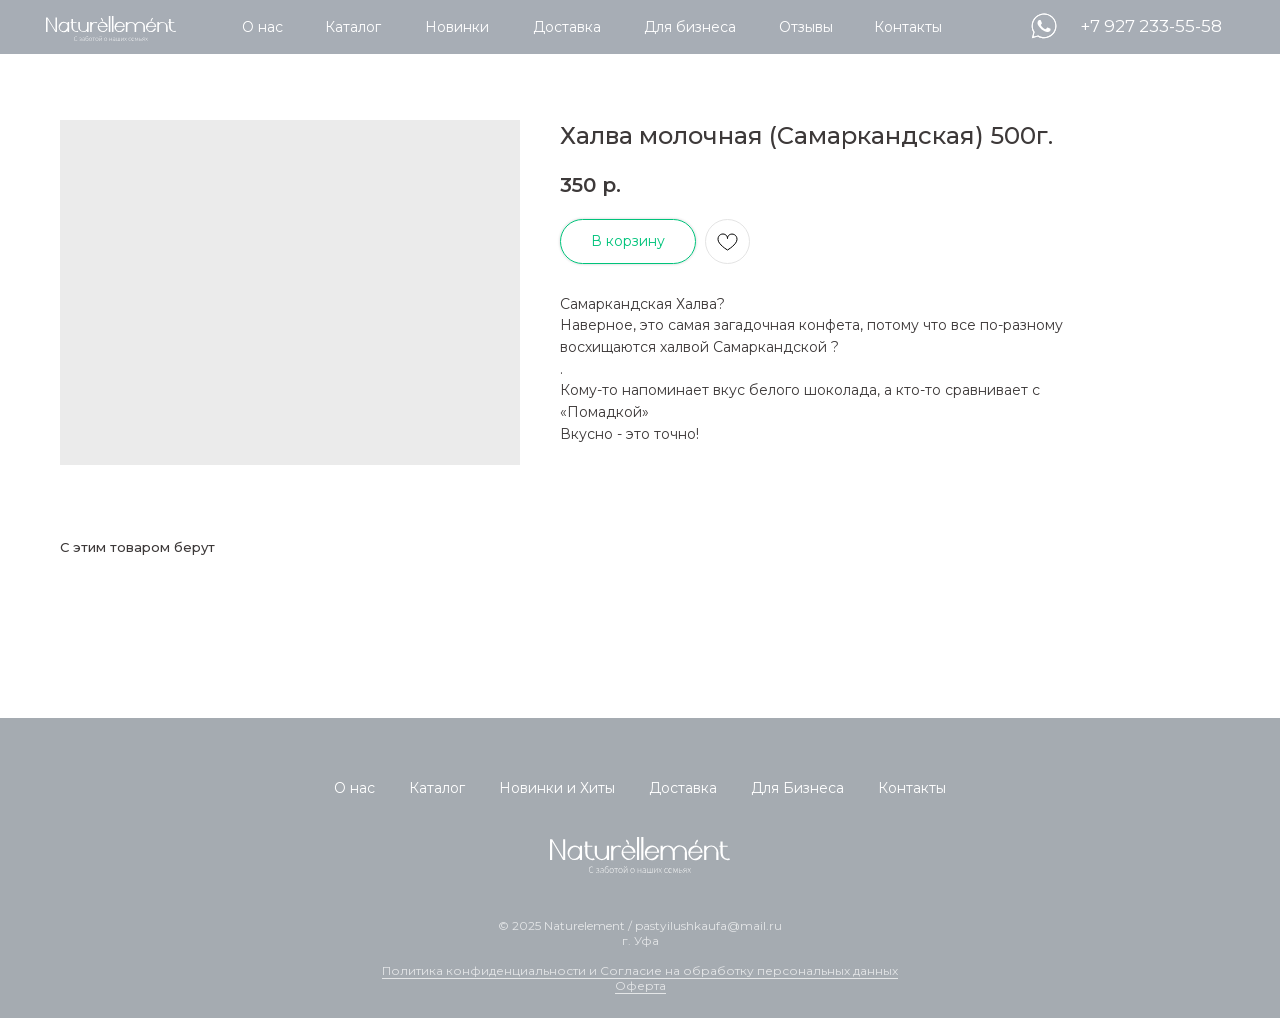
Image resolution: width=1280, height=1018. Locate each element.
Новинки (457, 27)
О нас (262, 27)
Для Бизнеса (797, 788)
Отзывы (806, 27)
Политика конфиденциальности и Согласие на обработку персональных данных (640, 970)
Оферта (640, 985)
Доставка (567, 27)
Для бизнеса (690, 27)
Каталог (353, 27)
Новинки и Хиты (557, 788)
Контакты (908, 27)
